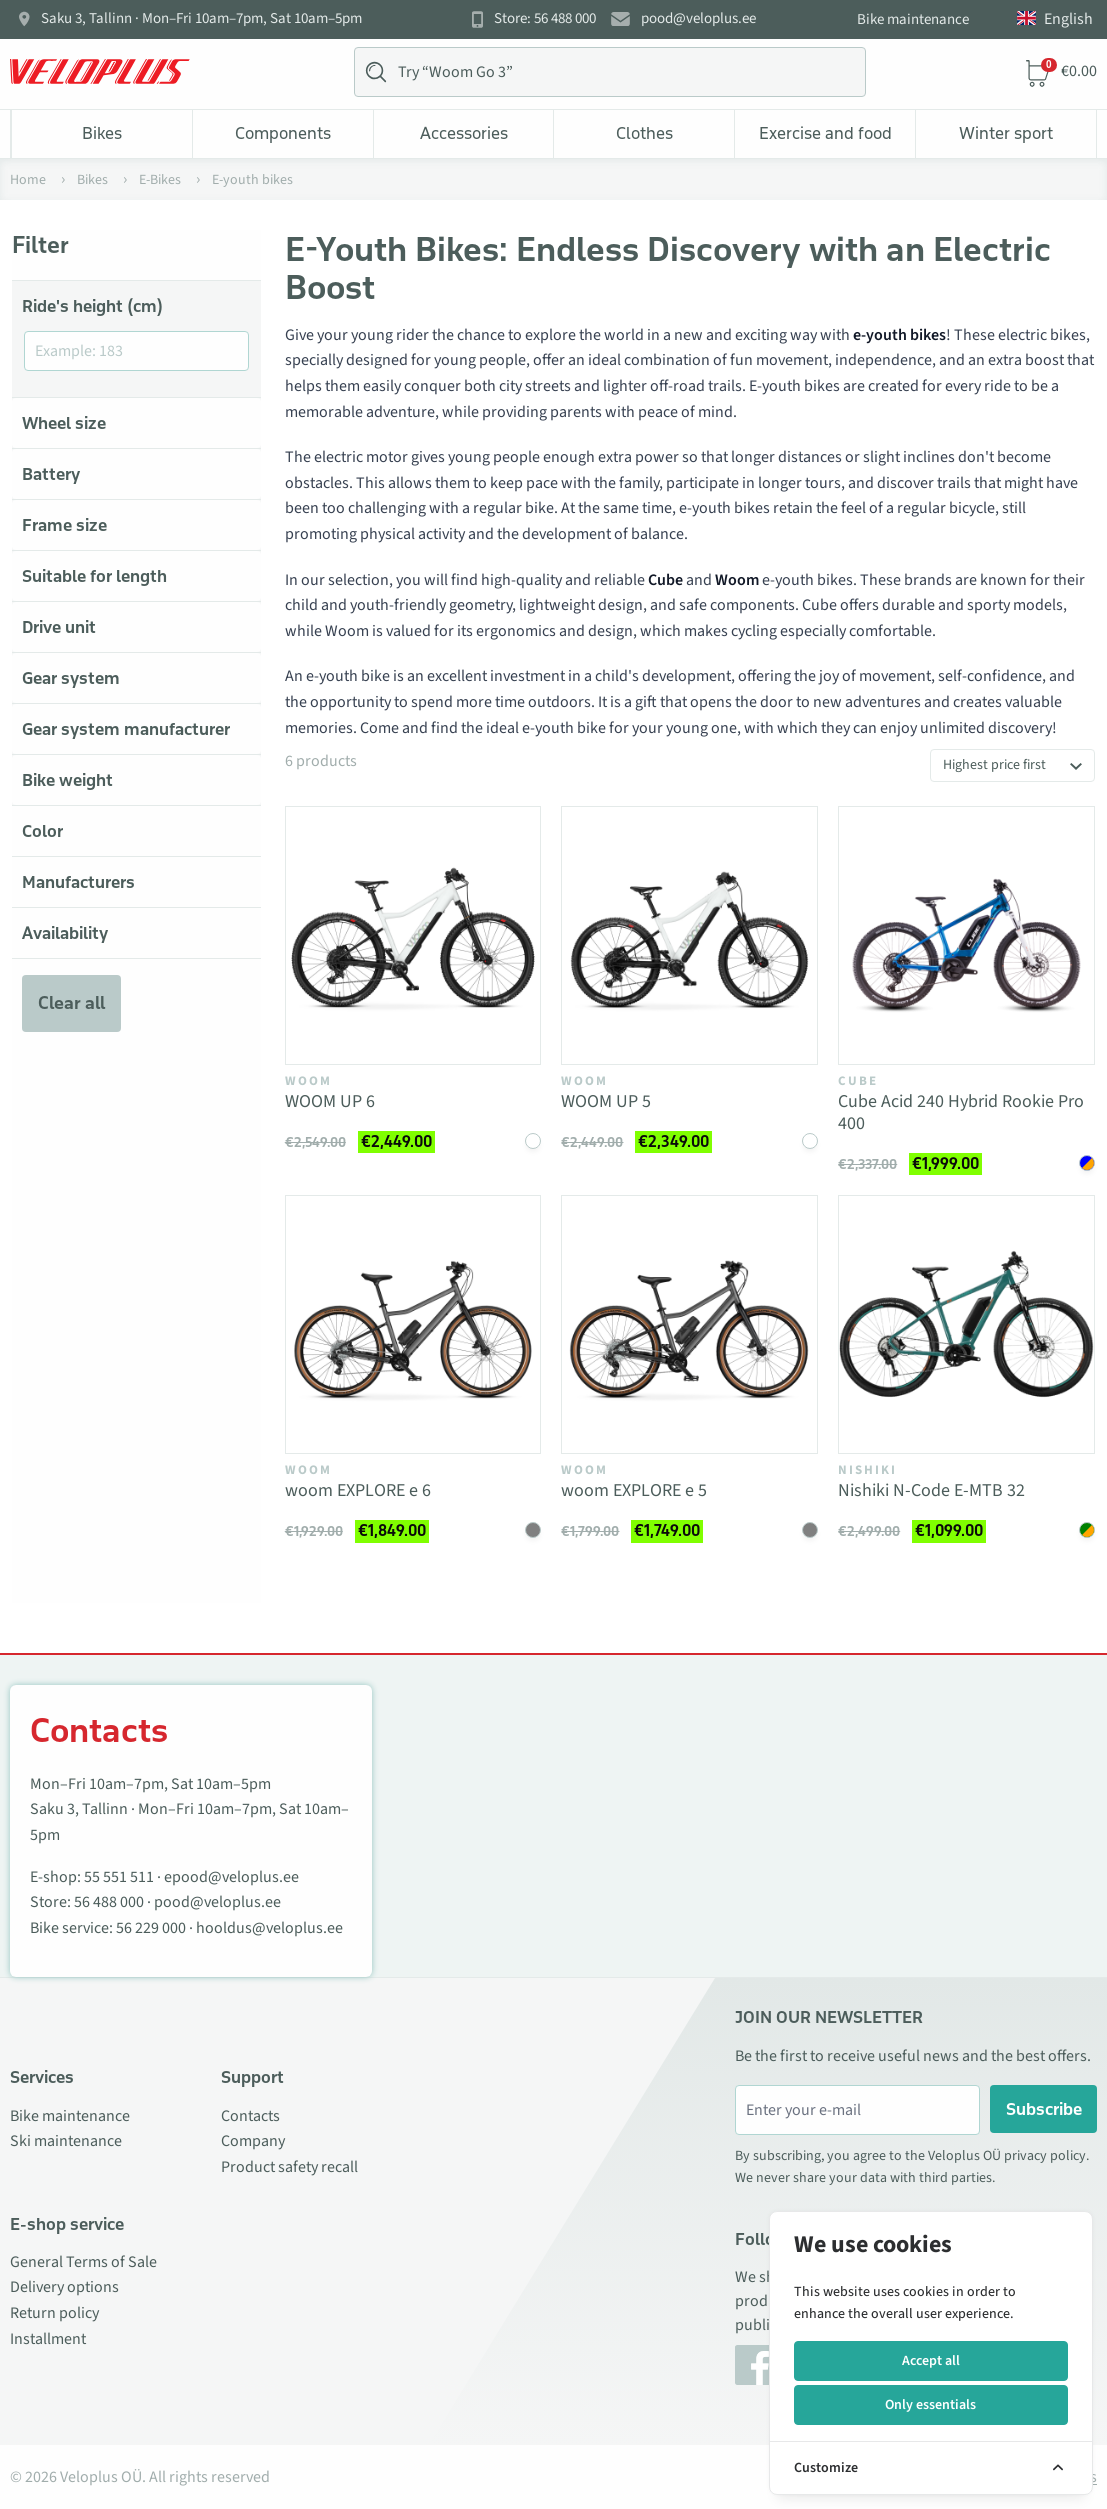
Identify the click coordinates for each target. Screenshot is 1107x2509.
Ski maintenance (66, 2141)
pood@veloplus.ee (698, 19)
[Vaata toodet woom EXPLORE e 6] (413, 1324)
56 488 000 (109, 1902)
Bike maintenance (913, 19)
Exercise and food (825, 133)
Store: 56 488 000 (545, 19)
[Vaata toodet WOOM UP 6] (413, 935)
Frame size (64, 525)
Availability (65, 933)
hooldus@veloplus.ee (269, 1928)
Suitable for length (94, 576)
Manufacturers (78, 882)
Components (283, 133)
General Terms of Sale (83, 2262)
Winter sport (1006, 133)
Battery (51, 474)
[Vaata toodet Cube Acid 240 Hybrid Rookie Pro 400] (966, 935)
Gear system (71, 678)
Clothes (644, 133)
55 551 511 (119, 1877)
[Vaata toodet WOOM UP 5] (689, 935)
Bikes (102, 133)
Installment (48, 2339)
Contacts (250, 2116)
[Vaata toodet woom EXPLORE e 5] (689, 1324)
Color (42, 831)
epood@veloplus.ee (231, 1877)
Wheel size (64, 423)
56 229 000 (151, 1928)
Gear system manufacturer (126, 729)
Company (253, 2141)
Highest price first (994, 765)
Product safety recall (289, 2167)
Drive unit (59, 627)
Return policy (54, 2313)
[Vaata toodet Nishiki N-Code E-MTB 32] (966, 1324)
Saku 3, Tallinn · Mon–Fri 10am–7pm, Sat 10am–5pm (201, 19)
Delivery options (64, 2287)
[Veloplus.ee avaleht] (100, 72)
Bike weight (67, 780)
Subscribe (1044, 2109)
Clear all (71, 1003)
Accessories (464, 133)
